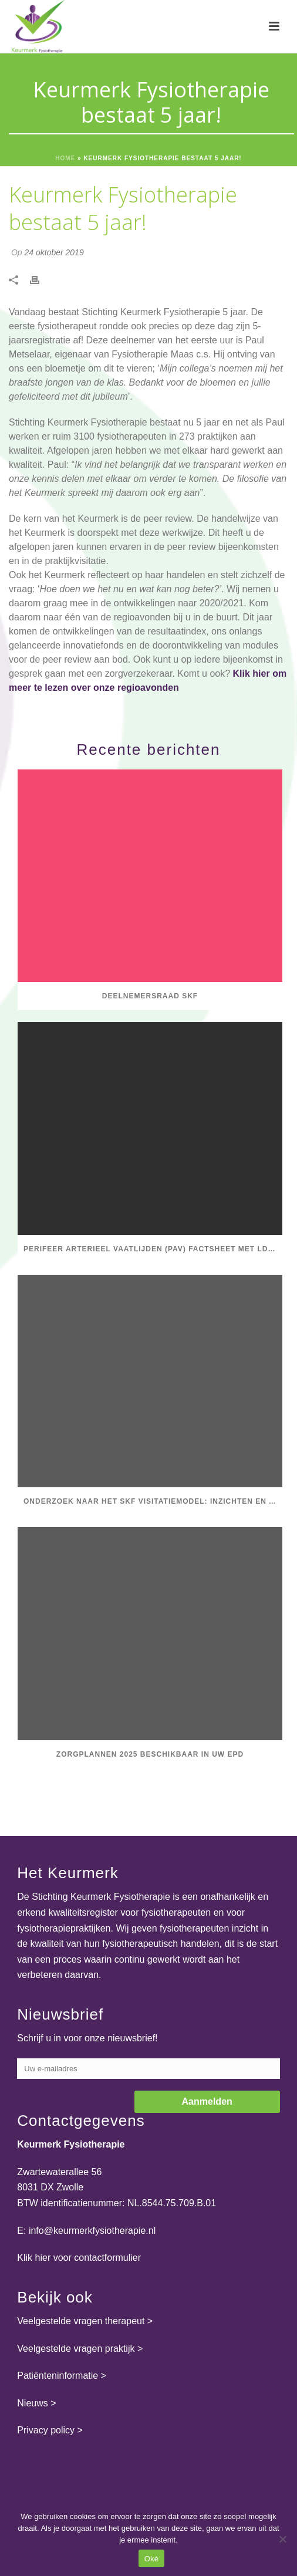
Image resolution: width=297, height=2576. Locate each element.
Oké (151, 2558)
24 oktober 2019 (53, 252)
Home (65, 158)
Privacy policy (46, 2430)
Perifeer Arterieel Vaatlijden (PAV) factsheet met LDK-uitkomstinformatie (152, 1249)
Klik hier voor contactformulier (79, 2258)
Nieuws (32, 2403)
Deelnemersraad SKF (150, 996)
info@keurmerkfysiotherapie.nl (92, 2231)
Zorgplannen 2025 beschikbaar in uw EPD (150, 1754)
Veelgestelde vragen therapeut (80, 2321)
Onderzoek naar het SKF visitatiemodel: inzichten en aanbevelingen (152, 1501)
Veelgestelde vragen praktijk (75, 2349)
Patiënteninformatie (57, 2376)
